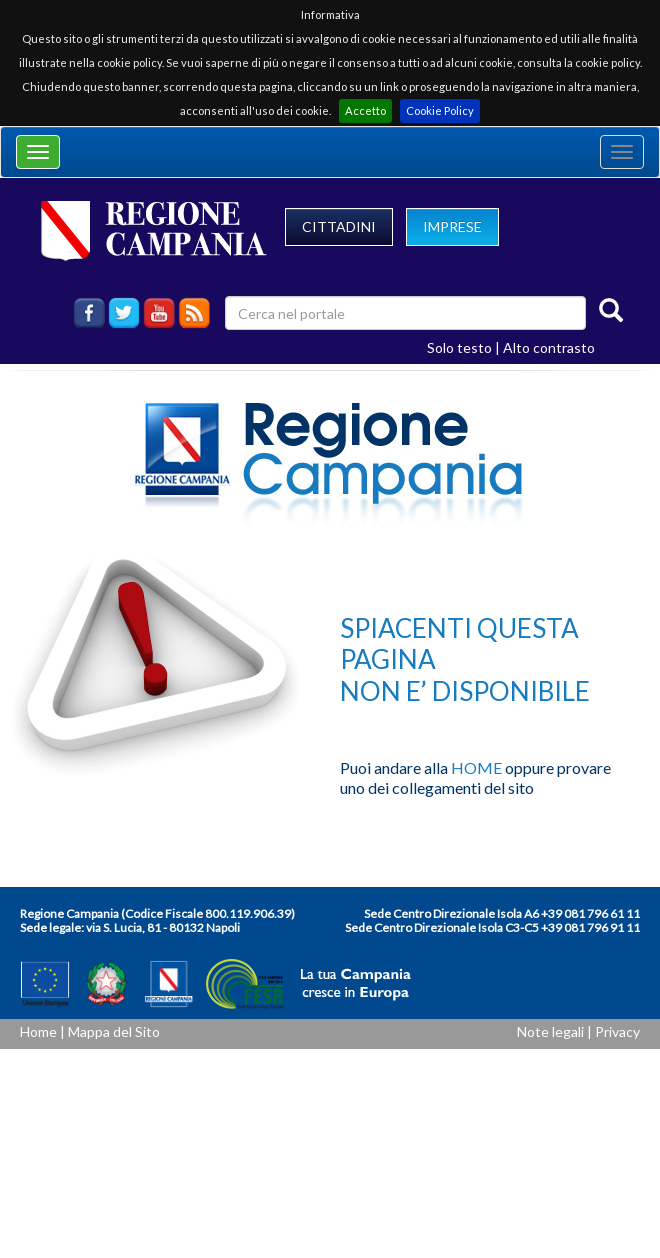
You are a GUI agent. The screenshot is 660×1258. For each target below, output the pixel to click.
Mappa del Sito (114, 1031)
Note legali (550, 1031)
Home (38, 1031)
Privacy (617, 1031)
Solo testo (459, 347)
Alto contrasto (549, 347)
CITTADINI (339, 226)
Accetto (365, 110)
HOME (476, 767)
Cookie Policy (440, 110)
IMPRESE (452, 226)
